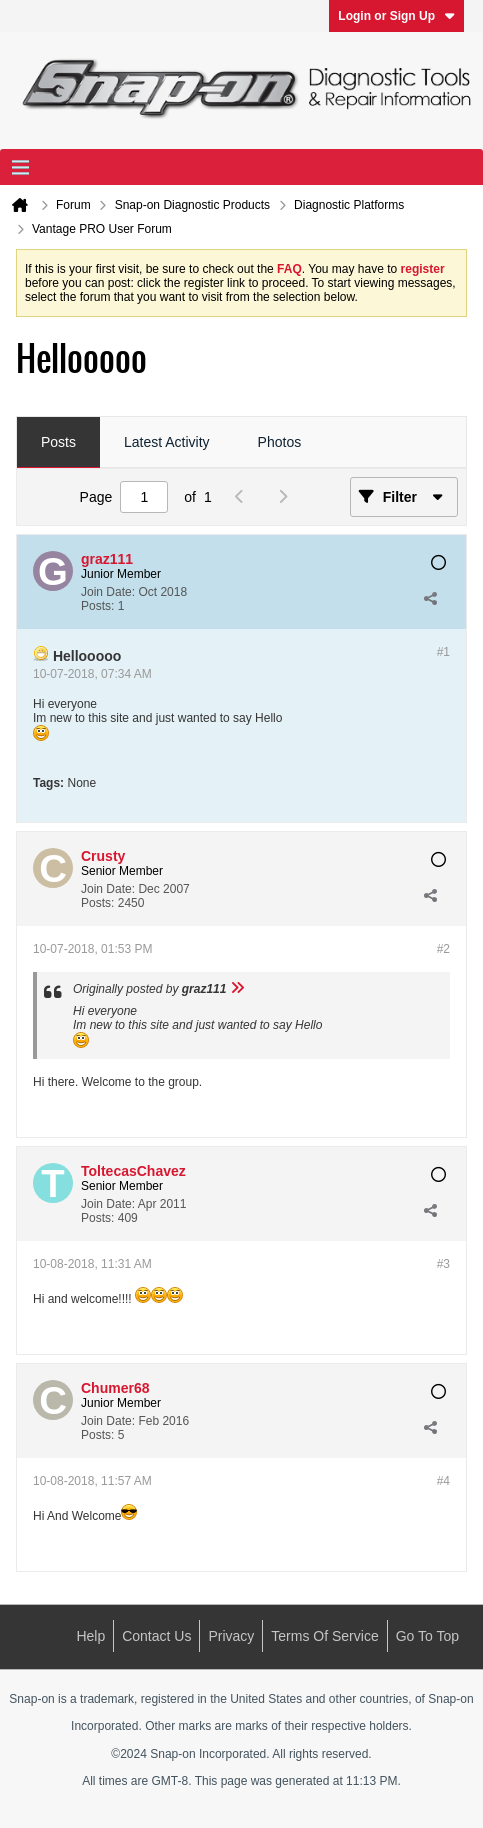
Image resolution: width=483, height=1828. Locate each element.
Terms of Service (324, 1636)
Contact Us (156, 1636)
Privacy (231, 1636)
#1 (443, 652)
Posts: (97, 606)
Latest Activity (167, 442)
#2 (443, 949)
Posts (58, 442)
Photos (280, 442)
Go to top (427, 1636)
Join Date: (108, 592)
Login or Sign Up (396, 16)
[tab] (58, 443)
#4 (443, 1481)
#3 (443, 1264)
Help (90, 1636)
